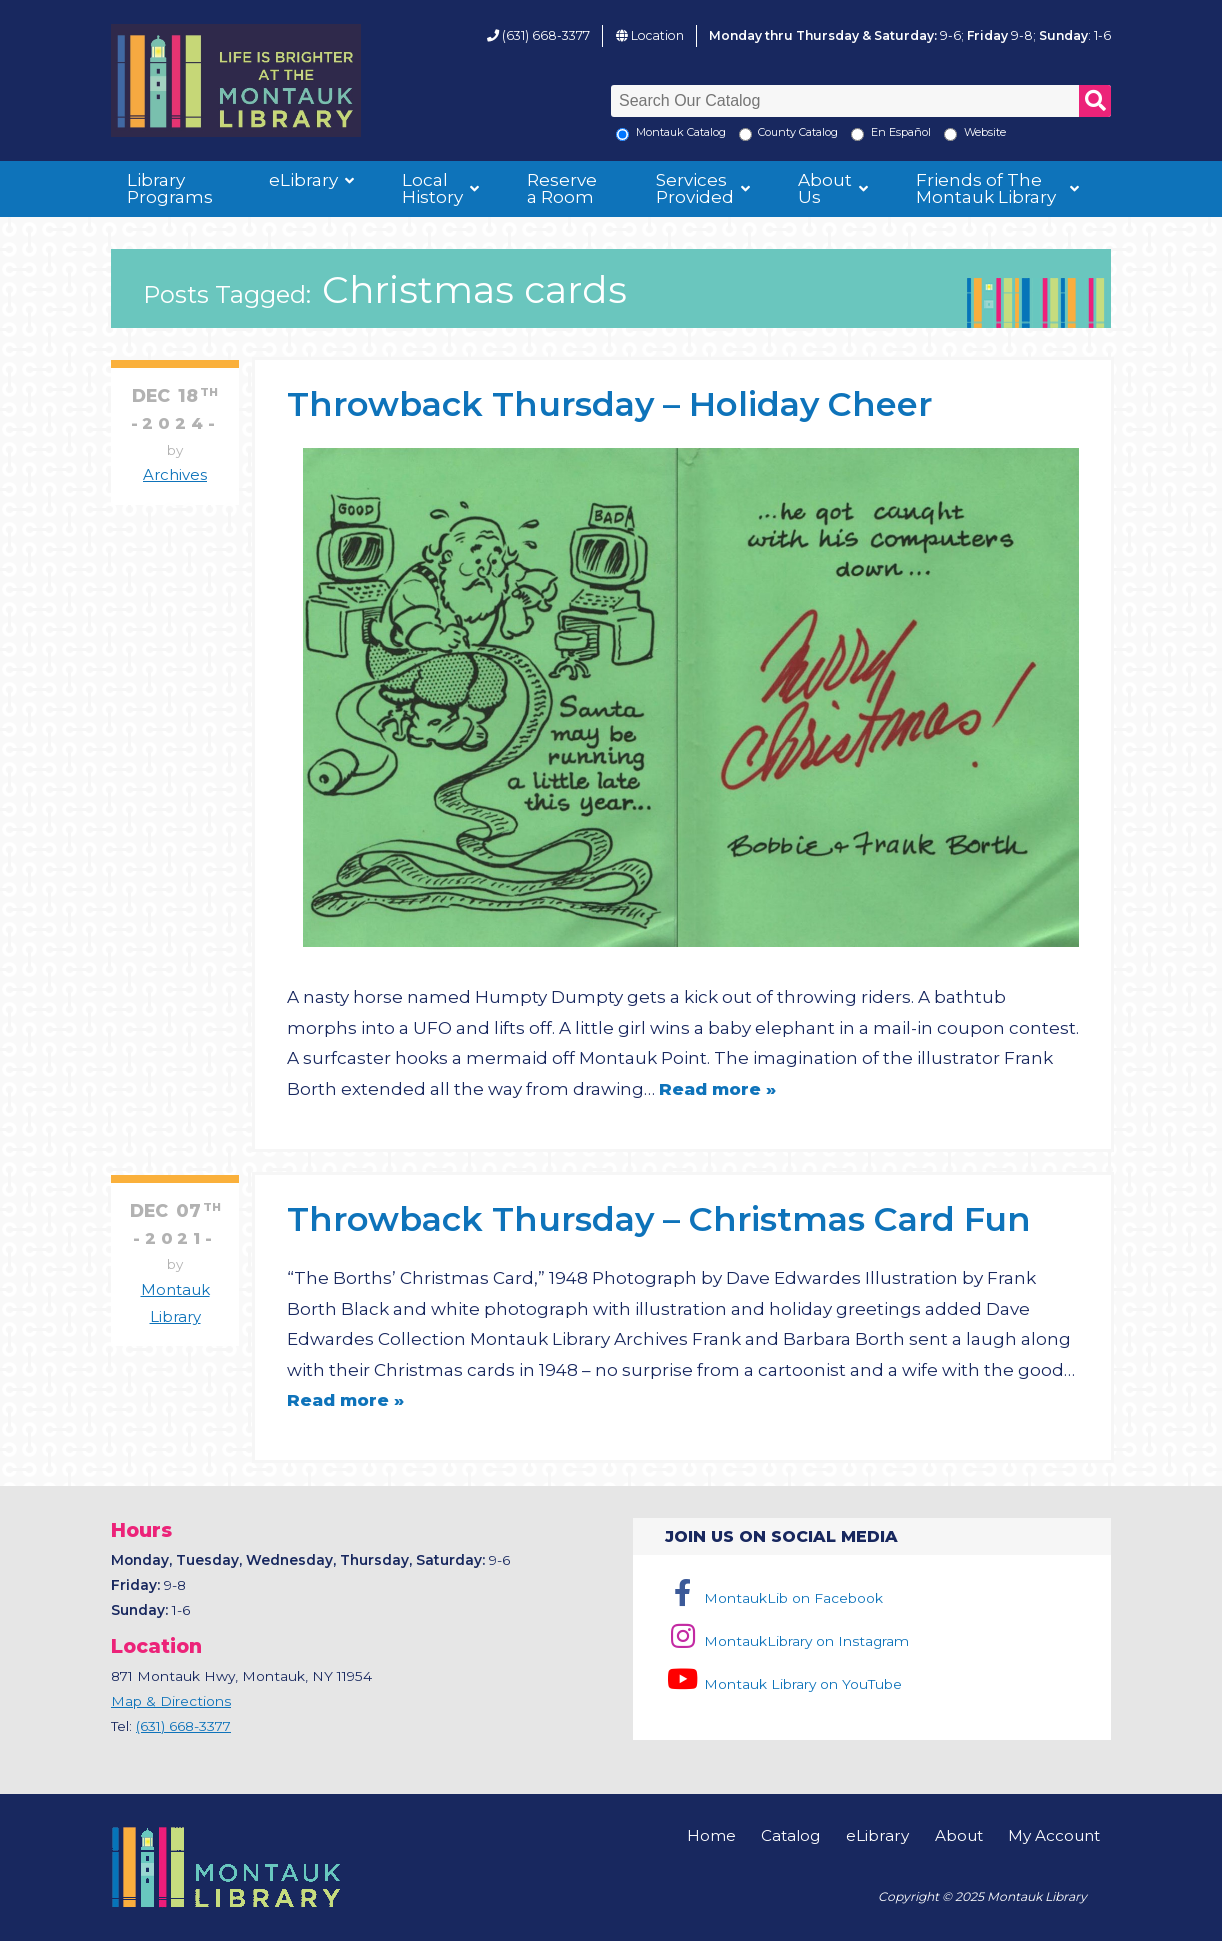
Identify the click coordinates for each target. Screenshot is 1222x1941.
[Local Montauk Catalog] (622, 134)
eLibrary (303, 180)
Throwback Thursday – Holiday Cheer (609, 403)
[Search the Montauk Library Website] (950, 134)
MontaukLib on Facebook (773, 1598)
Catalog (790, 1835)
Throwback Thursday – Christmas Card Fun (659, 1218)
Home (711, 1835)
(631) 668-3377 (546, 35)
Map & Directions (171, 1701)
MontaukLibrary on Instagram (786, 1641)
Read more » (717, 1089)
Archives (175, 475)
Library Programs (170, 188)
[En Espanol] (857, 134)
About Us (825, 188)
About (959, 1835)
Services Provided (695, 188)
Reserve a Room (562, 188)
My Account (1054, 1835)
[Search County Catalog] (745, 134)
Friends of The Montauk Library (986, 188)
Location (657, 35)
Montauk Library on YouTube (783, 1684)
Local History (432, 188)
